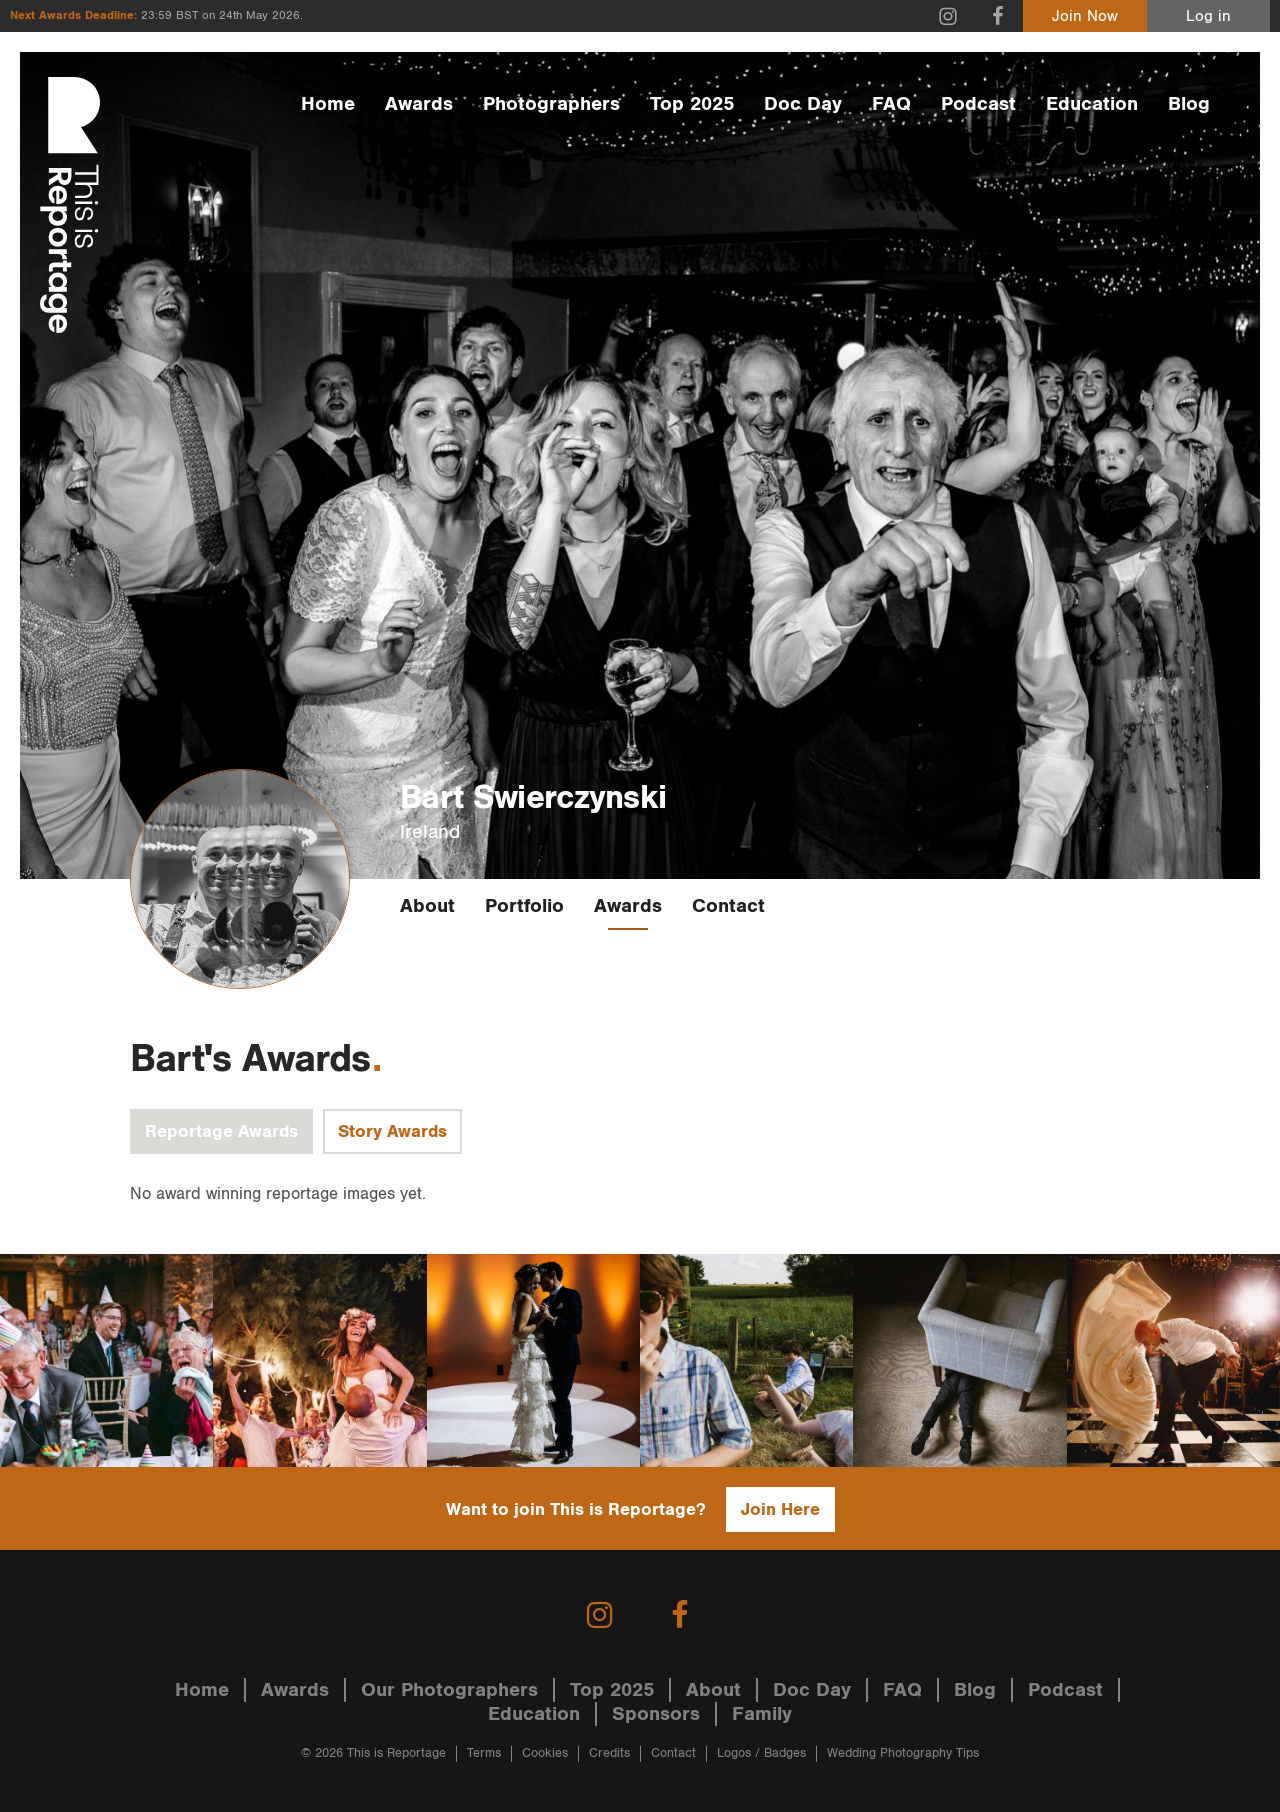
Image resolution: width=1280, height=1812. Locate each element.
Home (328, 104)
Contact (728, 906)
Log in (1208, 16)
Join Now (1085, 16)
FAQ (891, 104)
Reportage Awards (221, 1131)
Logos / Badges (761, 1753)
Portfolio (524, 906)
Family (762, 1714)
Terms (484, 1753)
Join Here (780, 1509)
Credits (609, 1753)
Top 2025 (692, 104)
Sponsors (656, 1714)
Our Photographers (449, 1690)
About (427, 906)
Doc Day (803, 104)
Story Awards (392, 1131)
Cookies (545, 1753)
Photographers (551, 104)
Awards (419, 104)
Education (1092, 104)
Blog (1189, 104)
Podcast (978, 104)
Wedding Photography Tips (903, 1753)
